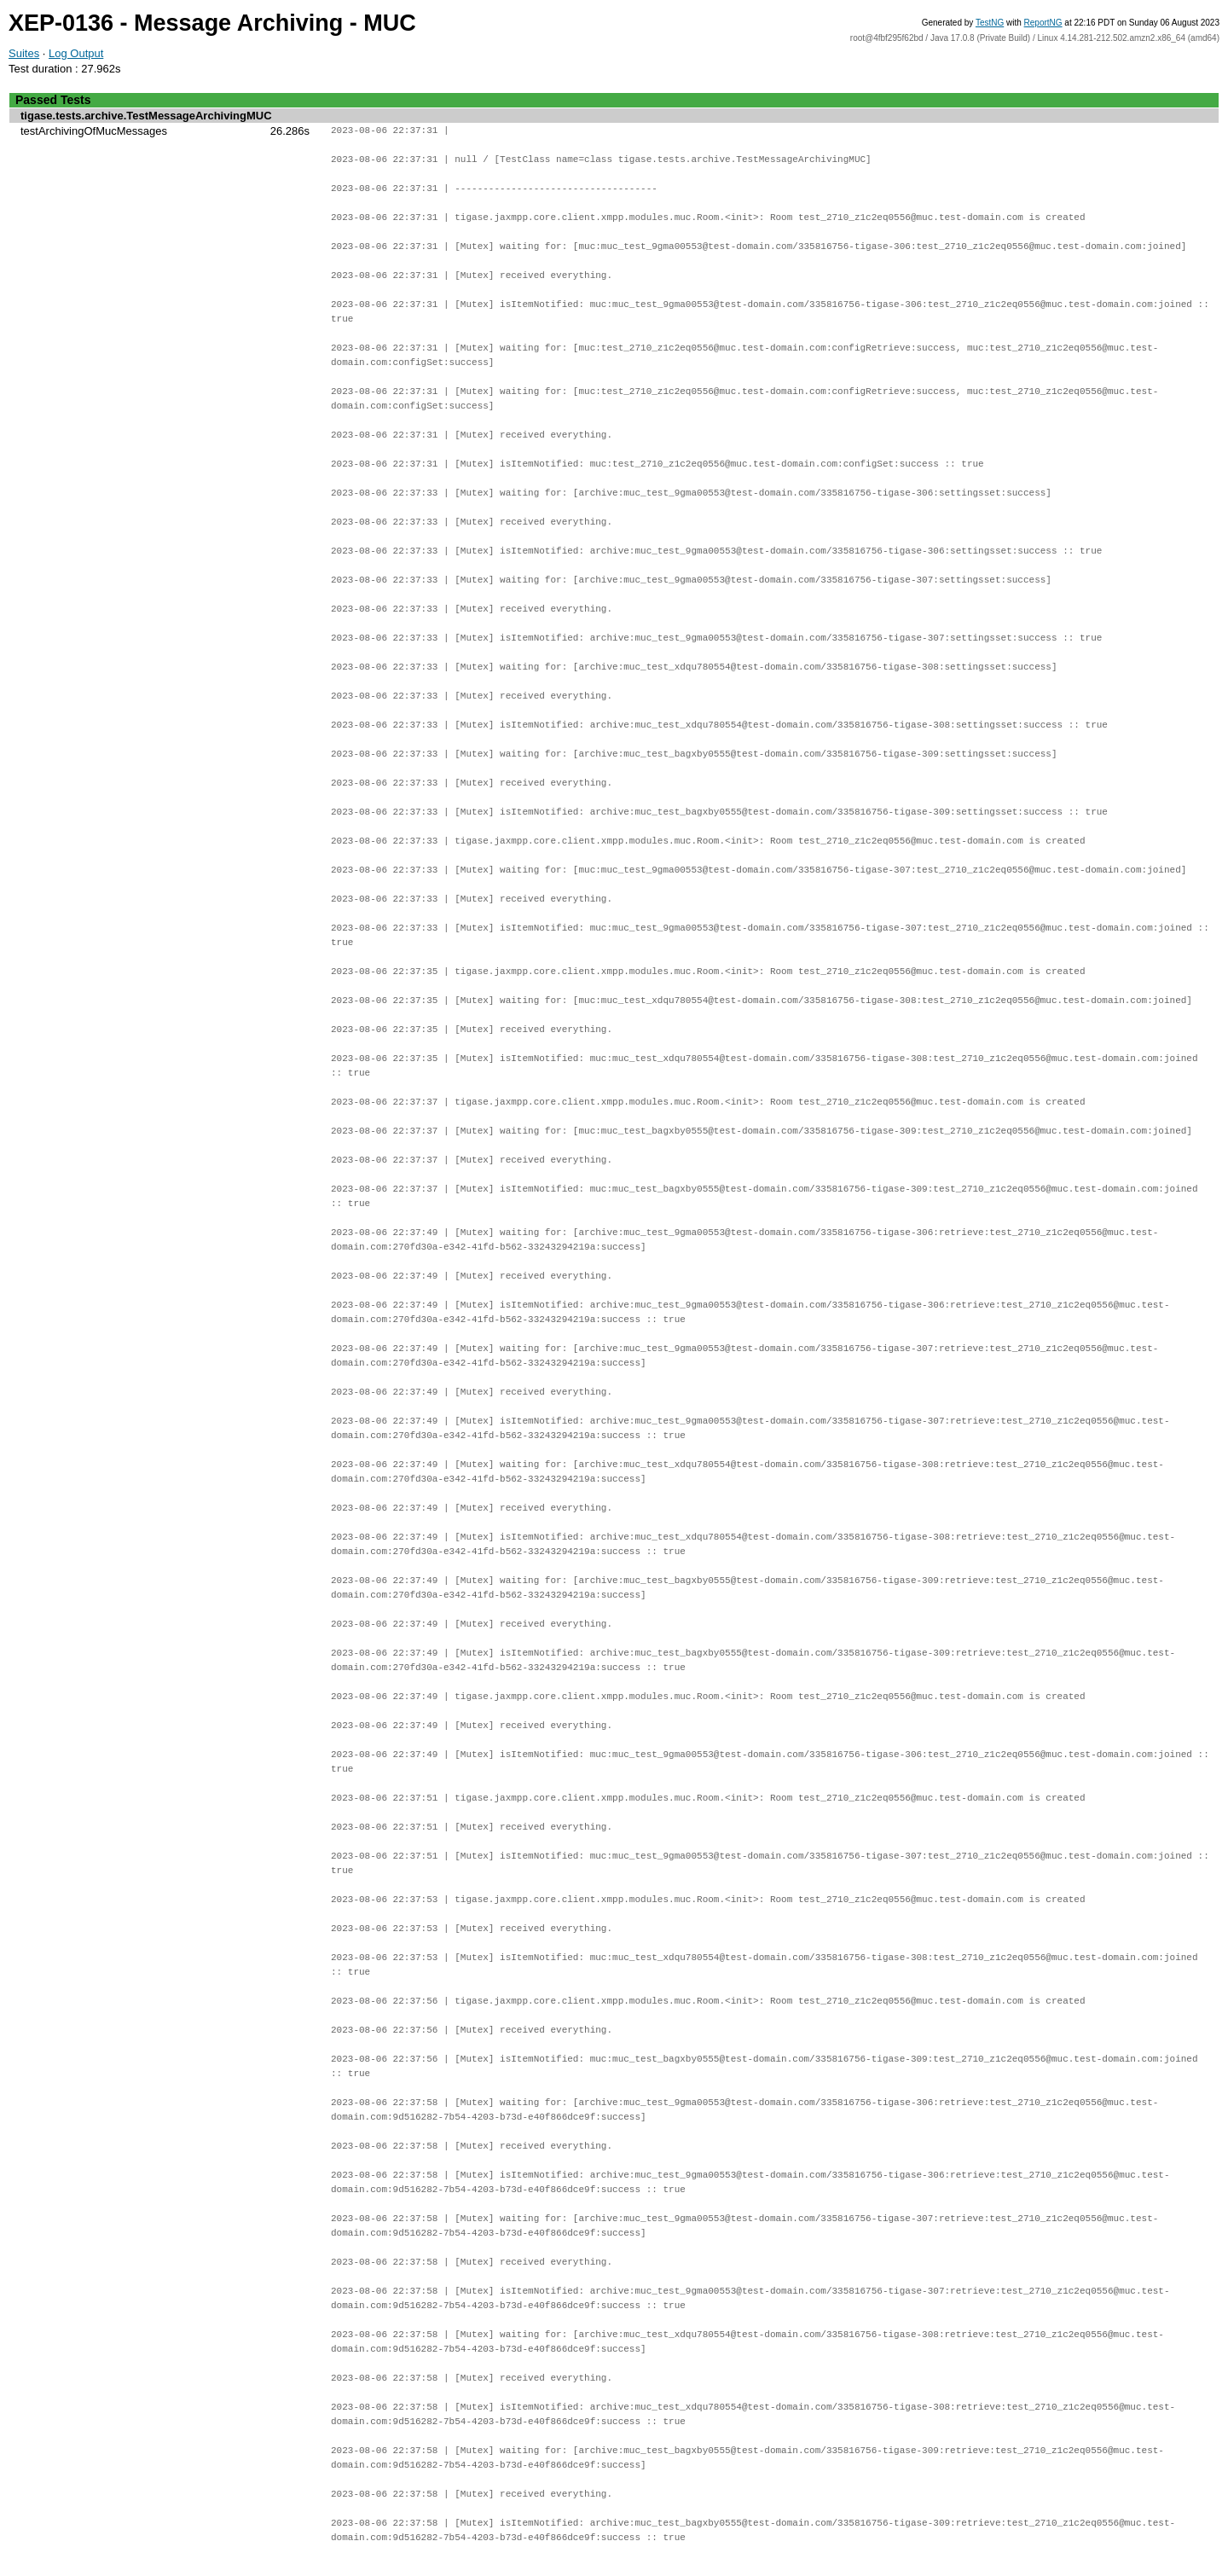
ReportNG (1043, 22)
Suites (24, 53)
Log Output (76, 53)
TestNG (990, 22)
